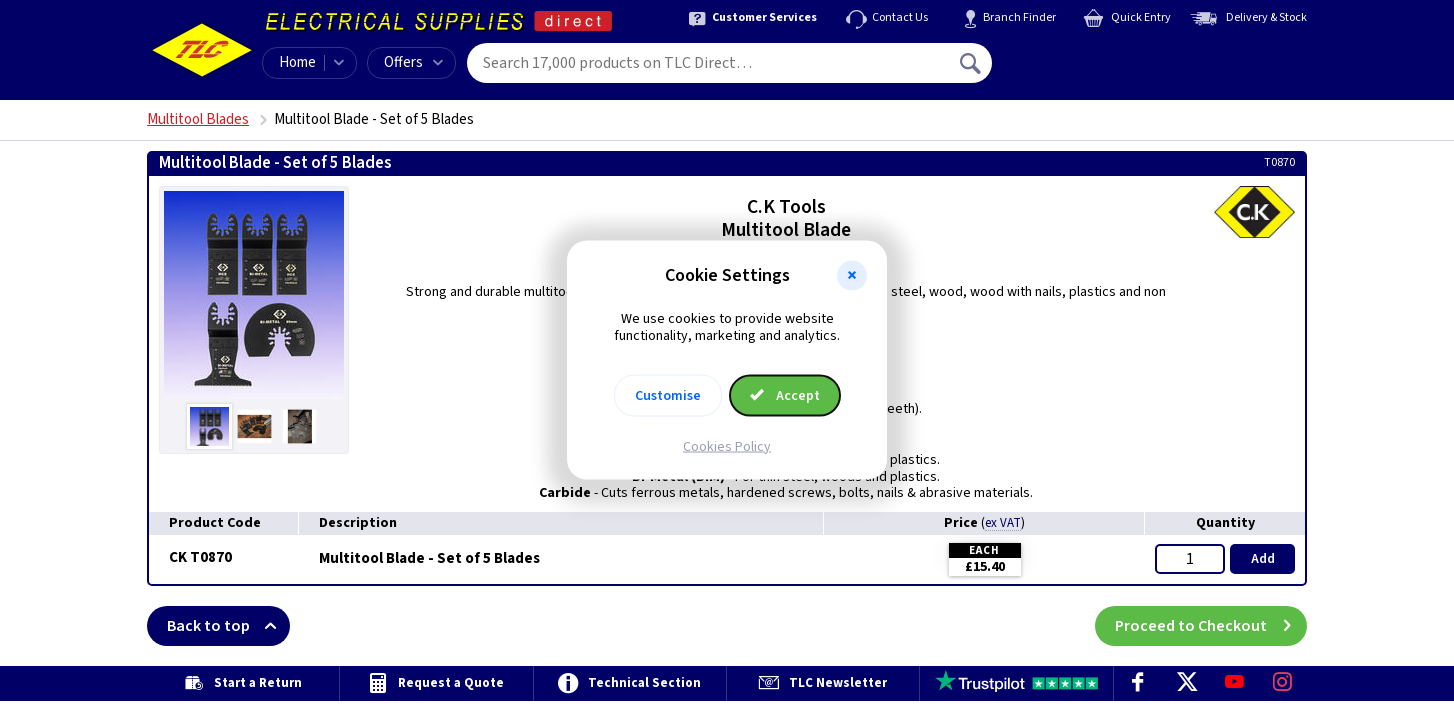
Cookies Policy (727, 446)
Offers (413, 62)
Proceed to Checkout (1211, 626)
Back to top (228, 626)
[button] (852, 276)
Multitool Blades (198, 119)
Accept (785, 395)
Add (1263, 559)
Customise (668, 395)
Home (297, 62)
